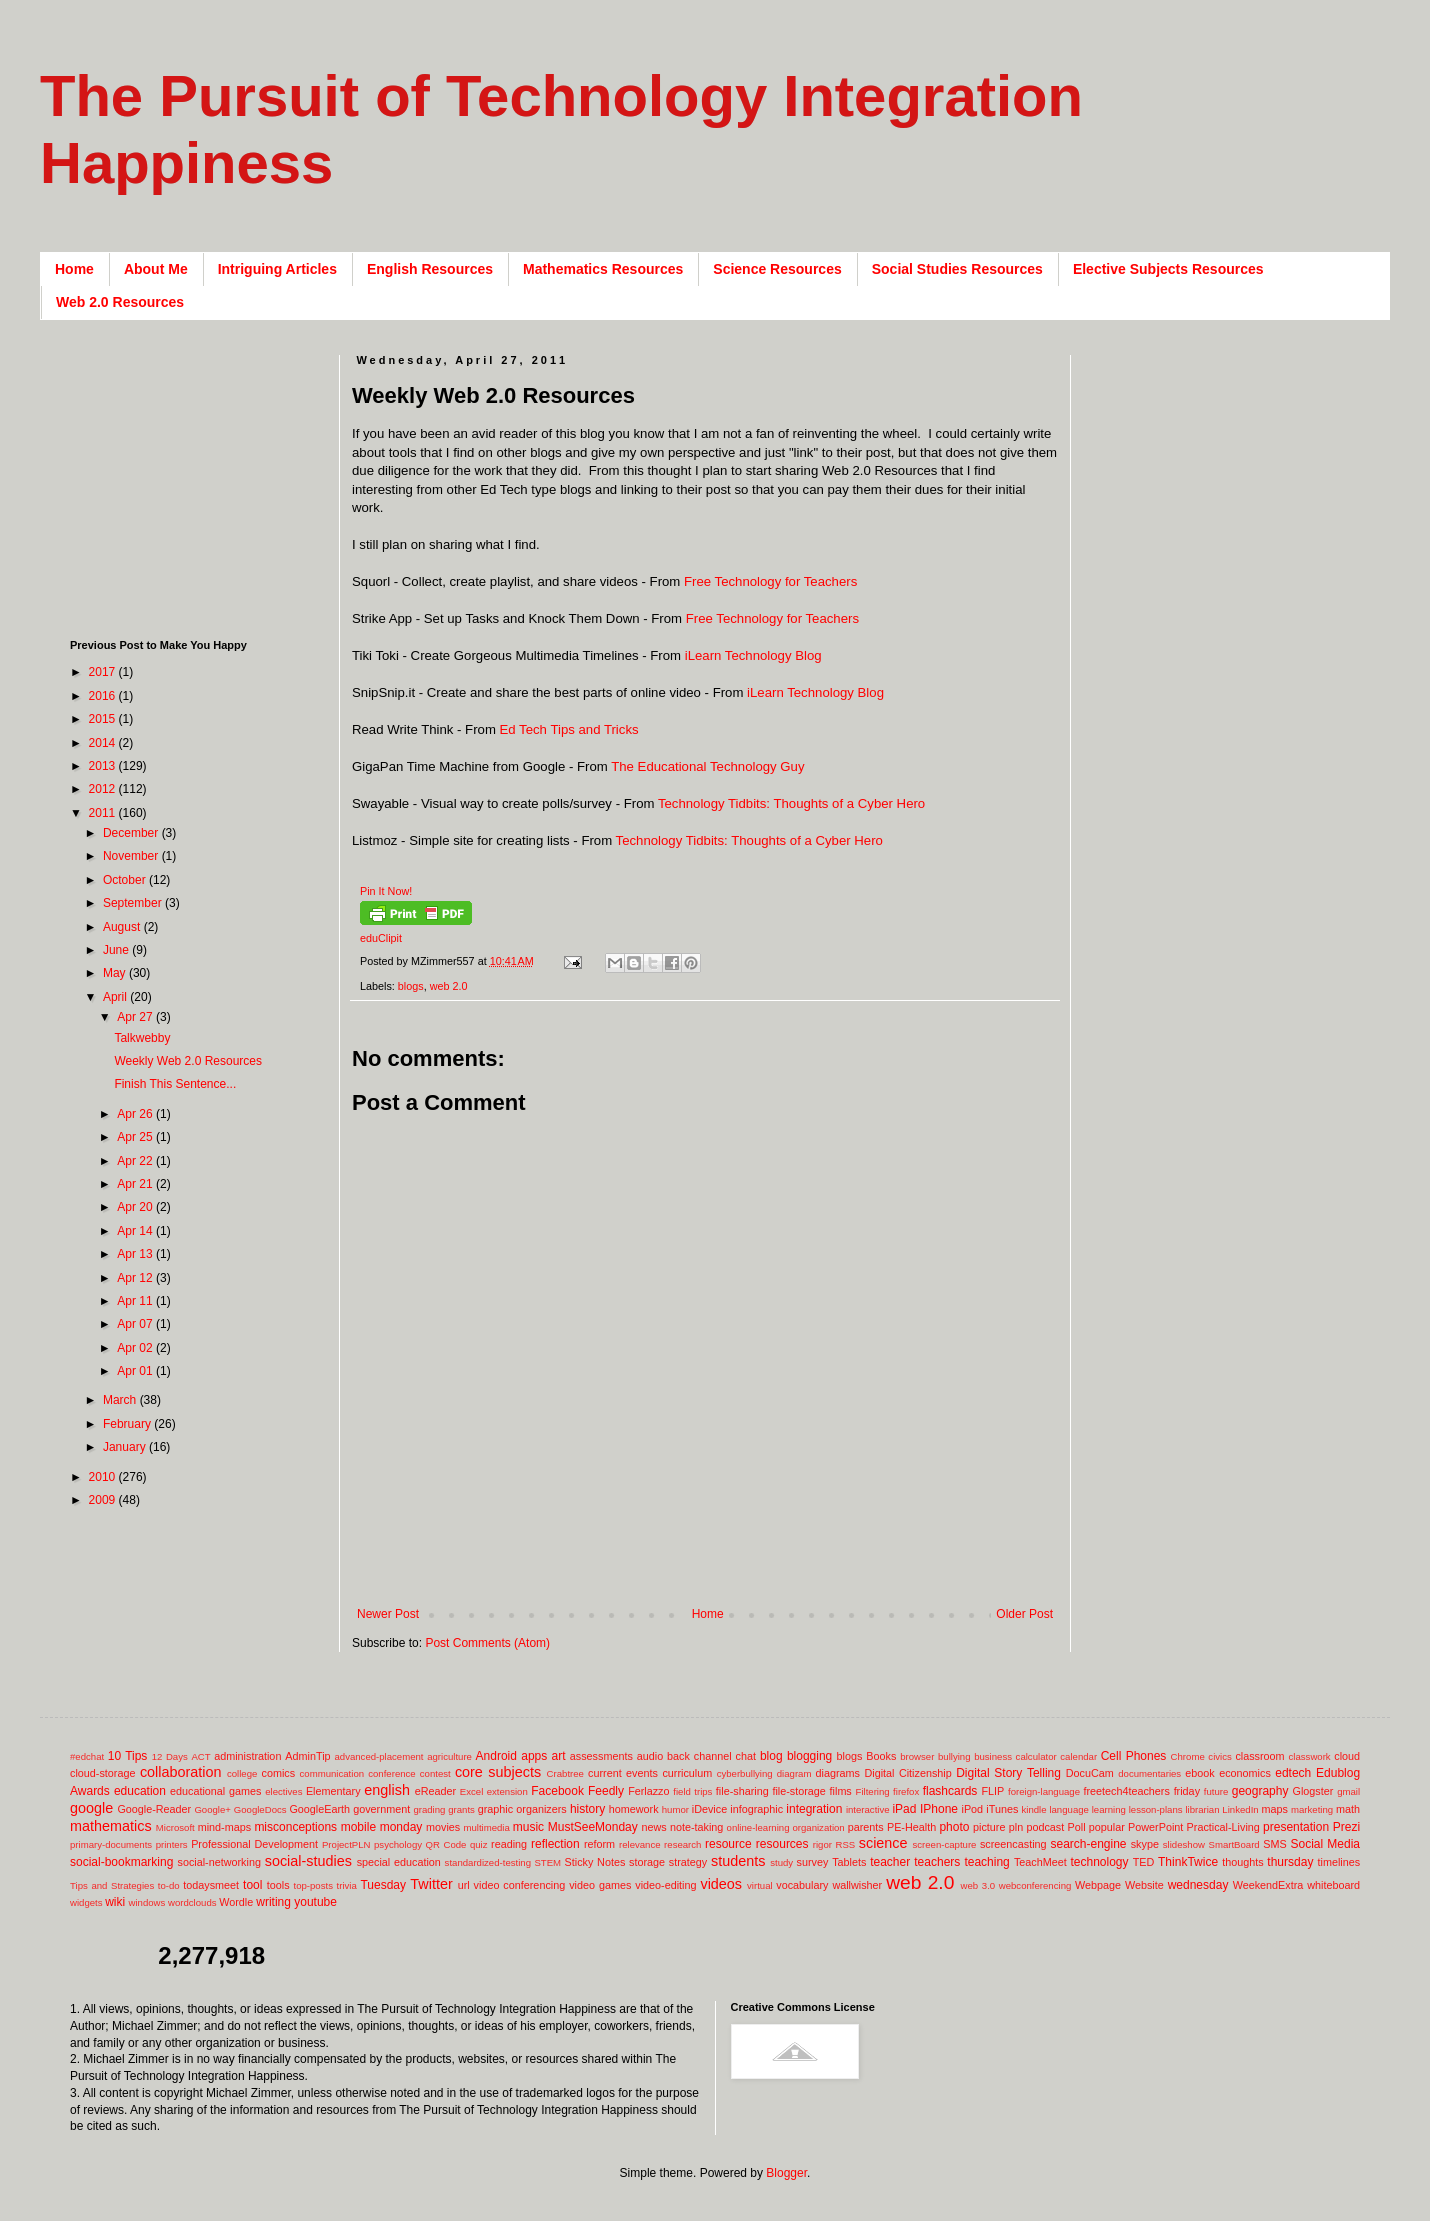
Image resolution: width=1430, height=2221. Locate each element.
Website (1144, 1885)
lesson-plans (1156, 1809)
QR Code (446, 1844)
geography (1260, 1791)
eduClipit (381, 938)
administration (247, 1756)
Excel (471, 1791)
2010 (104, 1477)
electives (283, 1791)
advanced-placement (378, 1756)
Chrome (1188, 1756)
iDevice (709, 1809)
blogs (411, 986)
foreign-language (1044, 1791)
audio (650, 1756)
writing (273, 1902)
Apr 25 (136, 1137)
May (116, 973)
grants (461, 1809)
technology (1100, 1862)
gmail (1348, 1791)
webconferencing (1035, 1885)
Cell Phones (1134, 1756)
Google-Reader (154, 1809)
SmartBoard (1233, 1844)
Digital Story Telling (1008, 1773)
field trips (692, 1791)
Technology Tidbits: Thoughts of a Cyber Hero (791, 803)
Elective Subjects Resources (1168, 269)
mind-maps (224, 1827)
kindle (1034, 1809)
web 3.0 (978, 1885)
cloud (1347, 1756)
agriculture (449, 1756)
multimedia (486, 1827)
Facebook (557, 1791)
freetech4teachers (1126, 1791)
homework (634, 1809)
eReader (435, 1791)
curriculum (687, 1773)
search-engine (1088, 1844)
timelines (1339, 1862)
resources (782, 1844)
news (653, 1827)
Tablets (849, 1862)
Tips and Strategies (112, 1885)
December (132, 833)
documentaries (1149, 1773)
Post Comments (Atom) (487, 1643)
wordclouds (192, 1902)
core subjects (498, 1772)
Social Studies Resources (957, 269)
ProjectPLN (346, 1844)
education (140, 1791)
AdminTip (307, 1756)
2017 (104, 672)
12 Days (170, 1756)
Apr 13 (136, 1254)
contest (435, 1773)
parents (866, 1827)
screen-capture (944, 1844)
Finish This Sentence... (175, 1084)
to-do (169, 1885)
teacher (890, 1862)
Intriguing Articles (277, 269)
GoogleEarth (319, 1809)
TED (1144, 1862)
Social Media (1325, 1844)
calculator (1036, 1756)
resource (728, 1844)
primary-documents (111, 1844)
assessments (601, 1756)
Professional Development (254, 1844)
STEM (547, 1862)
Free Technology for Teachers (770, 581)
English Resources (430, 269)
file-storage (798, 1791)
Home (74, 269)
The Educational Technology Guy (707, 766)
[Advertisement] (716, 1574)
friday (1187, 1791)
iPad (904, 1809)
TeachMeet (1040, 1862)
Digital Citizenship (907, 1773)
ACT (200, 1756)
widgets (86, 1902)
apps (534, 1756)
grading (429, 1809)
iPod (973, 1809)
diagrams (838, 1773)
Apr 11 (136, 1301)
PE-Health (911, 1827)
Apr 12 (136, 1278)
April (116, 997)
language (1068, 1809)
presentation (1296, 1827)
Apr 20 (136, 1207)
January (126, 1447)
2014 (104, 743)
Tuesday (383, 1885)
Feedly (606, 1791)
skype (1145, 1844)
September (134, 903)
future (1216, 1791)
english (387, 1790)
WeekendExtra (1268, 1885)
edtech (1293, 1773)
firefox (906, 1791)
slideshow (1184, 1844)
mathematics (111, 1826)
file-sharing (742, 1791)
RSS (845, 1844)
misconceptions (295, 1827)
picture (989, 1827)
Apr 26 (136, 1114)
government (381, 1809)
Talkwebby (142, 1038)
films (841, 1791)
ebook (1199, 1773)
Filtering (873, 1791)
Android (496, 1756)
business (993, 1756)
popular (1107, 1827)
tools (278, 1885)
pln (1016, 1827)
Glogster (1313, 1791)
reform (599, 1844)
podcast (1045, 1827)
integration (814, 1809)
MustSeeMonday (593, 1827)
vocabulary (802, 1885)
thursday (1290, 1862)
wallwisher (857, 1885)
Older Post (1024, 1614)
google (91, 1808)
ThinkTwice (1188, 1862)
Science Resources (777, 269)
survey (813, 1862)
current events (623, 1773)
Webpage (1098, 1885)
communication (332, 1773)
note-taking (696, 1827)
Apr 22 (136, 1161)
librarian (1202, 1809)
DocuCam (1090, 1773)
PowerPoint (1155, 1827)
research (682, 1844)
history (587, 1809)
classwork (1310, 1756)
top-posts (312, 1885)
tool (252, 1885)
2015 (104, 719)
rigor (822, 1844)
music (528, 1827)
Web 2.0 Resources (120, 302)
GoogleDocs (260, 1809)
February (128, 1424)
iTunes (1002, 1809)
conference (391, 1773)
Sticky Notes (595, 1862)
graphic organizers (522, 1809)
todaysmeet (211, 1885)
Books (881, 1756)
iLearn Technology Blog (753, 655)
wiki (115, 1902)
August (123, 927)
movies (443, 1827)
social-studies (308, 1861)
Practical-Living (1223, 1827)
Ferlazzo (648, 1791)
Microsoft (175, 1827)
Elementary (333, 1791)
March (121, 1400)
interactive (868, 1809)
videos (721, 1884)
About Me (156, 269)
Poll (1077, 1827)
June (117, 950)
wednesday (1198, 1885)
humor (675, 1809)
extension (507, 1791)
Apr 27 (136, 1017)
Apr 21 (136, 1184)
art (559, 1756)
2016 (104, 696)
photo (954, 1827)
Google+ (212, 1809)
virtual (760, 1885)
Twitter (431, 1884)
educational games (215, 1791)
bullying (954, 1756)
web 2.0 (449, 986)
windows (147, 1902)
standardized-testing (488, 1862)
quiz (479, 1844)
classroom (1259, 1756)
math (1348, 1809)
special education (399, 1862)
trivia (347, 1885)
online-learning (758, 1827)
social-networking (219, 1862)
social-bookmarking (121, 1862)
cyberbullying (745, 1773)
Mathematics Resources (603, 269)
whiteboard (1333, 1885)
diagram (794, 1773)
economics (1245, 1773)
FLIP (992, 1791)
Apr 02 (136, 1348)
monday (401, 1827)
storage (647, 1862)
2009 (104, 1500)
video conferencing (520, 1885)
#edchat (87, 1756)
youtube (315, 1902)
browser (917, 1756)
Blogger (786, 2173)
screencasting (1013, 1844)
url (464, 1885)
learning (1109, 1809)
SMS (1274, 1844)
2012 (104, 789)
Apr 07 (136, 1324)
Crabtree (565, 1773)
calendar (1078, 1756)
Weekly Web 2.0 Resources (188, 1061)
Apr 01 (136, 1371)
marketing (1312, 1809)
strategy (688, 1862)
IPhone (939, 1809)
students (738, 1861)
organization (818, 1827)
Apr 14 (136, 1231)
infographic (756, 1809)
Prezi (1346, 1827)
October (126, 880)
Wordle (236, 1902)
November (132, 856)
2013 (104, 766)
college (242, 1773)
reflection (555, 1844)
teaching (986, 1862)
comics (279, 1773)
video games (600, 1885)
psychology (398, 1844)
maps (1274, 1809)
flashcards (950, 1791)
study (781, 1862)
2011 (104, 813)
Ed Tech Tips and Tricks (569, 729)
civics (1219, 1756)
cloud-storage (102, 1773)
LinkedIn (1240, 1809)
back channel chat (711, 1756)
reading (509, 1844)
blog (771, 1756)
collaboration (181, 1772)
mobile (358, 1827)
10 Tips (128, 1756)
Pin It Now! (386, 891)
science (883, 1843)
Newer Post (388, 1614)
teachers (937, 1862)
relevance (640, 1844)
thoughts (1242, 1862)
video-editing (665, 1885)
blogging (809, 1756)
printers (172, 1844)
